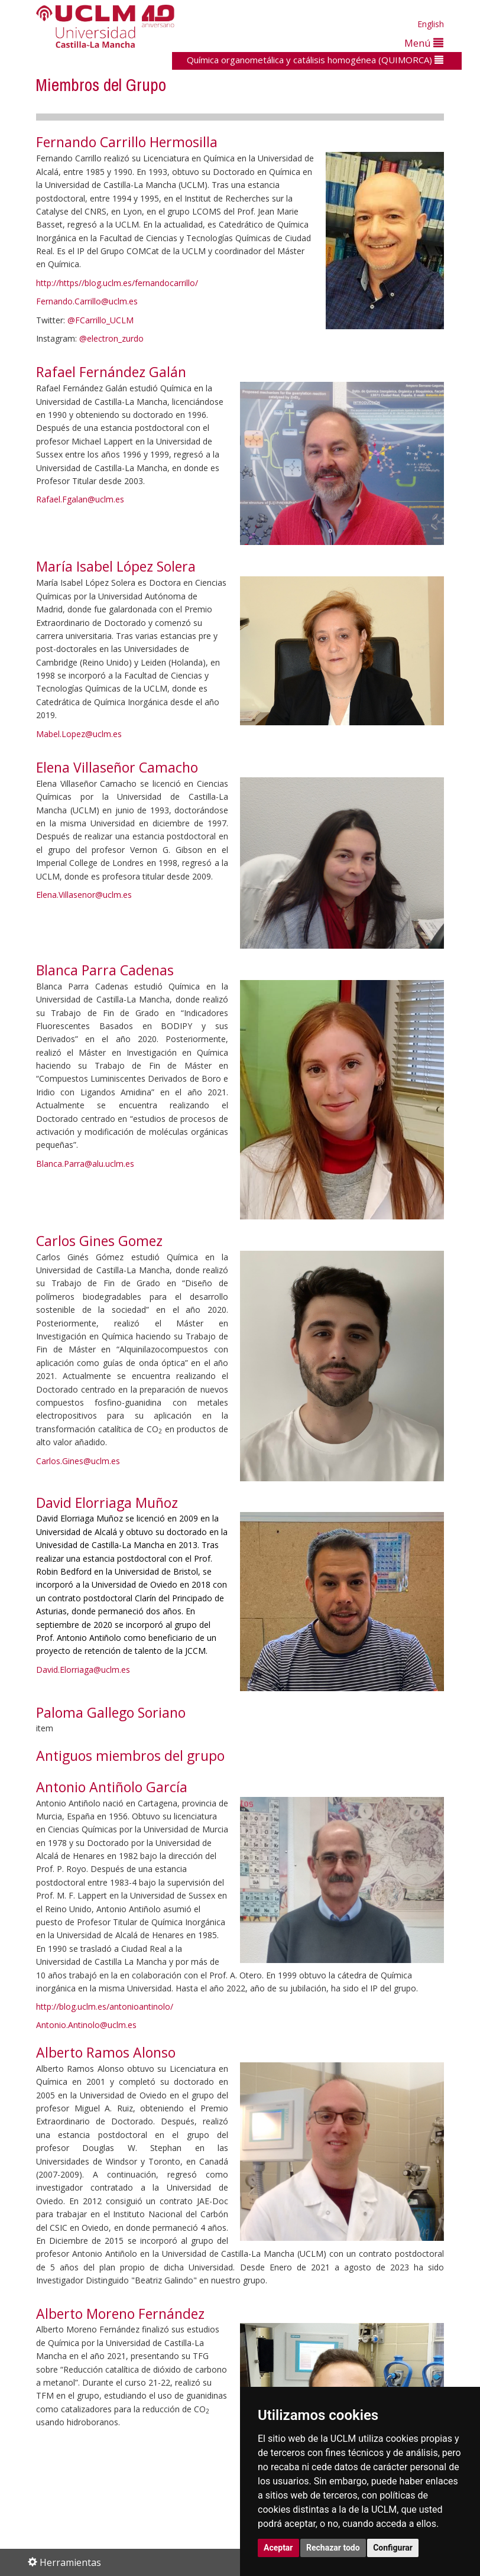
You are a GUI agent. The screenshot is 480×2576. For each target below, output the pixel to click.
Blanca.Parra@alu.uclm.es (85, 1163)
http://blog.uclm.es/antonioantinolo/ (104, 2006)
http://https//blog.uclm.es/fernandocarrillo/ (117, 282)
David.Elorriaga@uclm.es (83, 1669)
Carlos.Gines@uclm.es (78, 1461)
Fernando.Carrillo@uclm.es (87, 301)
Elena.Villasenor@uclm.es (84, 894)
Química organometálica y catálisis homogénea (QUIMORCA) (315, 60)
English (430, 24)
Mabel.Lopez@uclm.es (79, 733)
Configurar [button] (393, 2547)
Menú (423, 43)
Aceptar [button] (278, 2547)
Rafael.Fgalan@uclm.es (80, 499)
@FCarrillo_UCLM (100, 320)
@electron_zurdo (111, 338)
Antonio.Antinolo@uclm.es (86, 2024)
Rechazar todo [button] (333, 2547)
